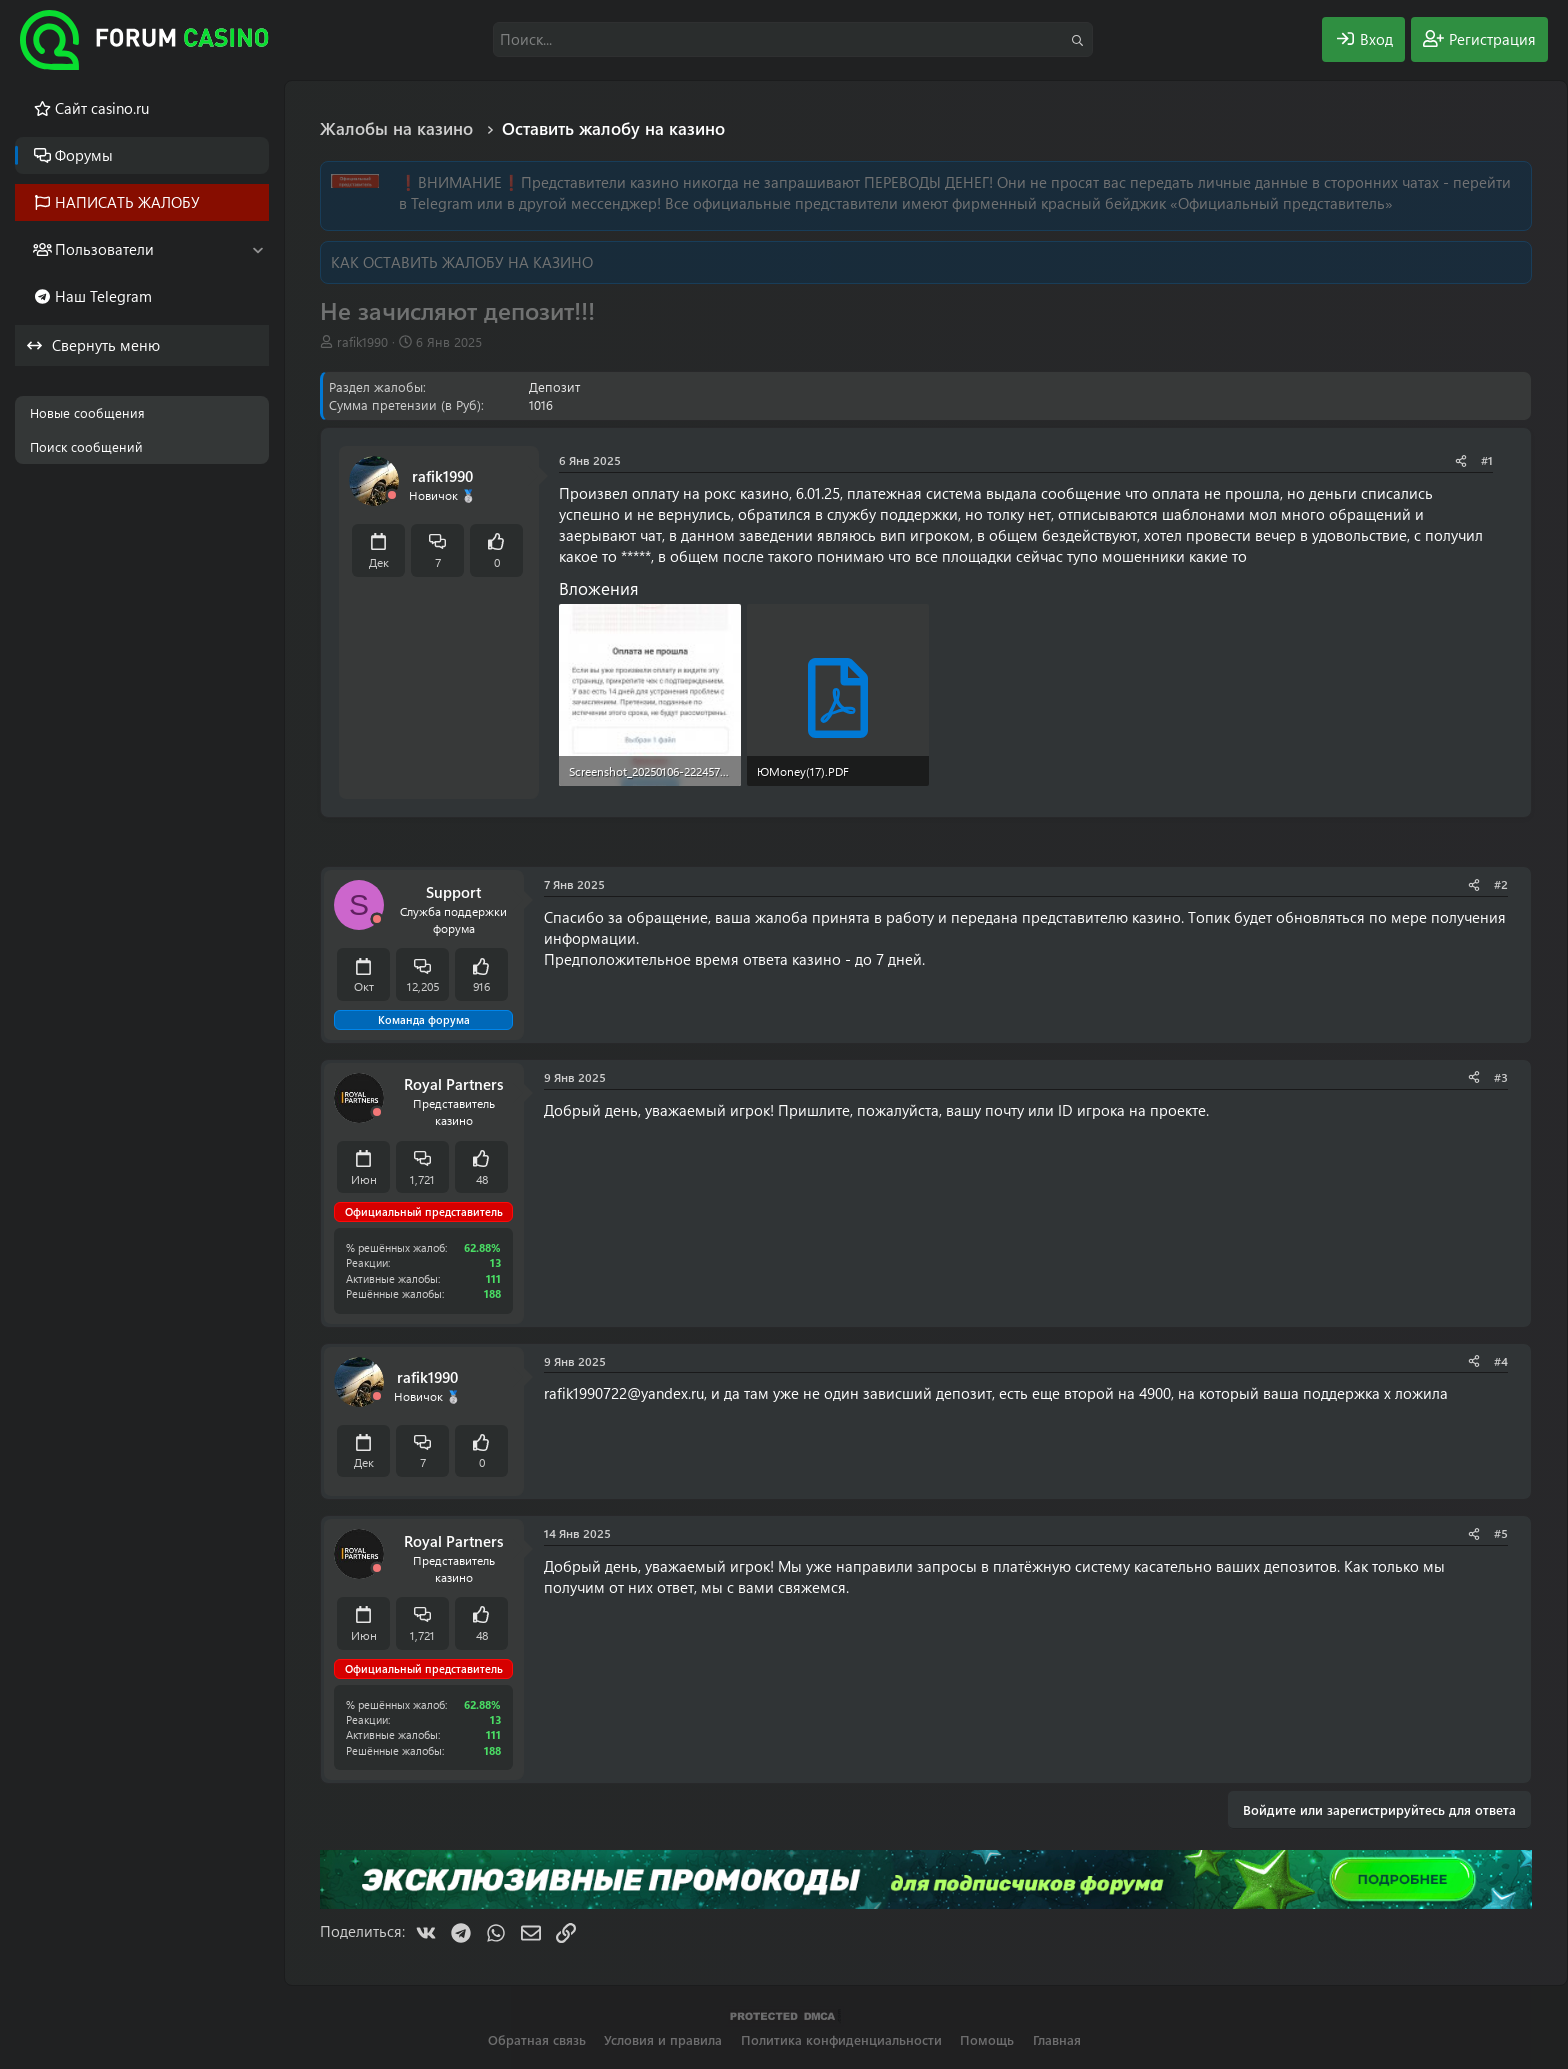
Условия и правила (663, 2039)
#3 (1501, 1077)
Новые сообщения (87, 412)
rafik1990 (362, 341)
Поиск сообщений (86, 446)
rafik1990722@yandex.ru (624, 1393)
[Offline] (392, 495)
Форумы (84, 155)
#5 (1501, 1533)
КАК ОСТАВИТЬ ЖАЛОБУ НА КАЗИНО (462, 262)
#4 (1501, 1361)
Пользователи (104, 249)
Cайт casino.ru (102, 108)
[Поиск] (793, 39)
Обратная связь (537, 2039)
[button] (257, 249)
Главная (1057, 2039)
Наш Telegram (103, 296)
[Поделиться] (1461, 460)
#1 (1487, 460)
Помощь (987, 2039)
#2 (1501, 884)
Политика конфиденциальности (841, 2039)
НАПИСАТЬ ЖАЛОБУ (127, 202)
